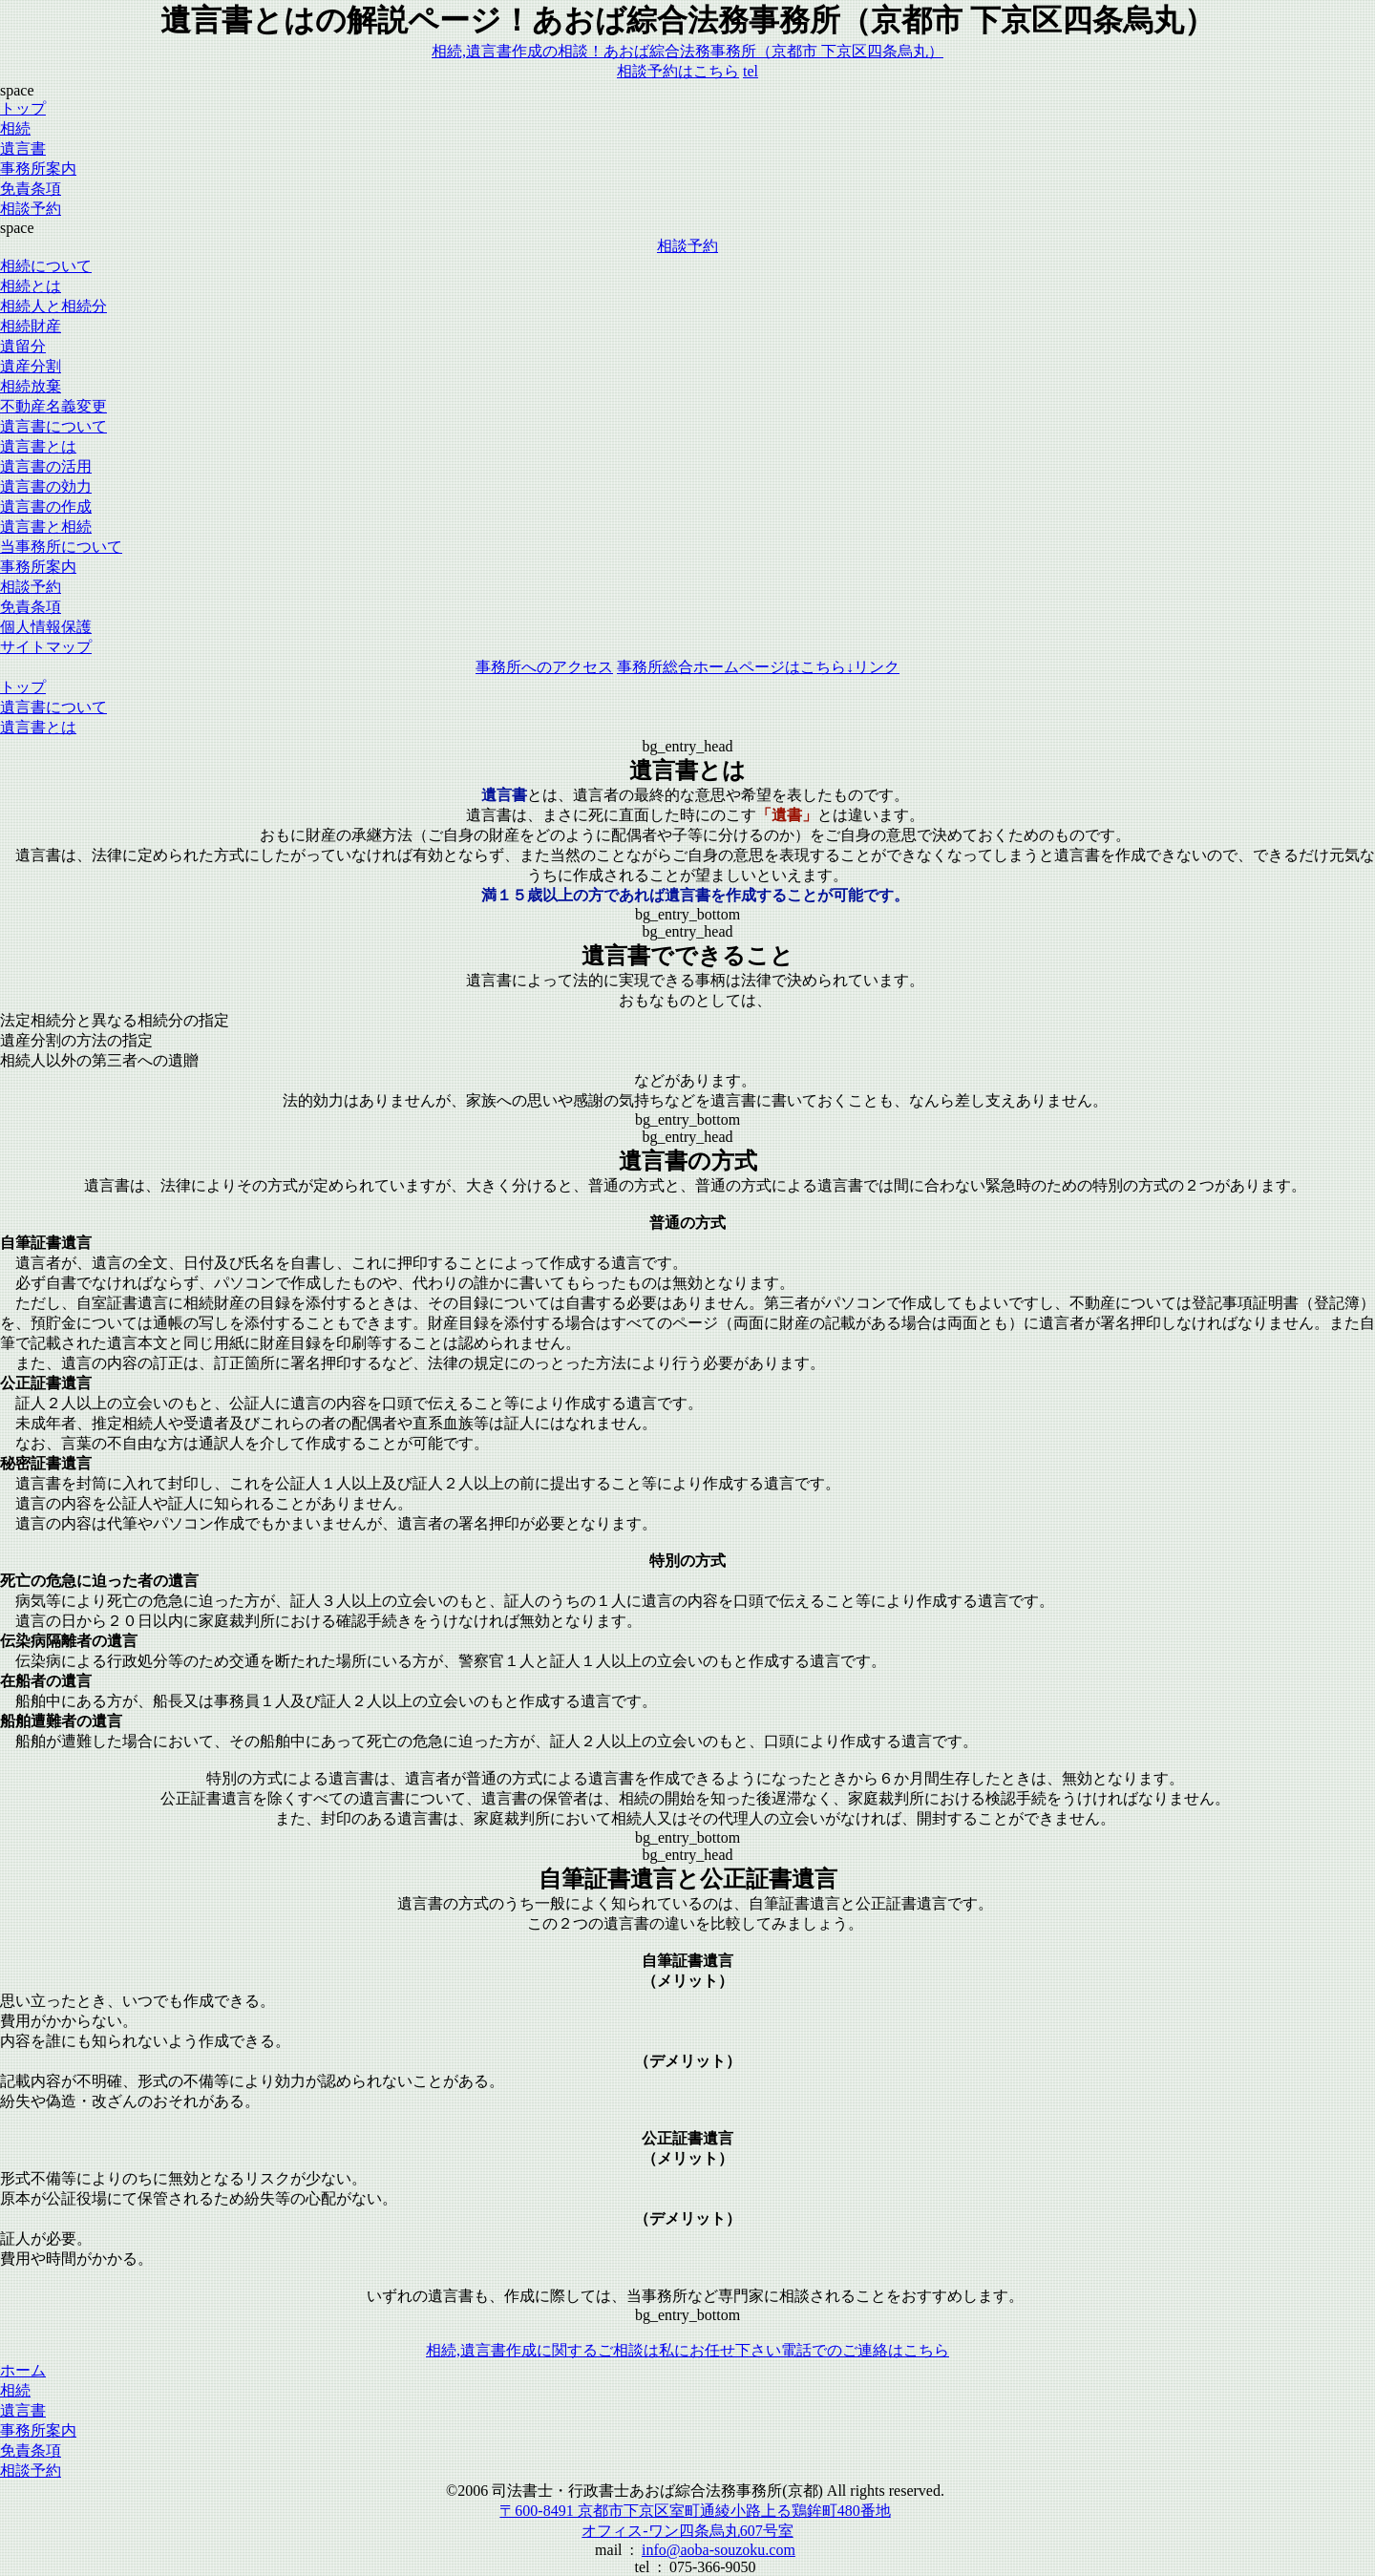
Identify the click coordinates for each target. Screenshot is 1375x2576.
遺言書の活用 (46, 466)
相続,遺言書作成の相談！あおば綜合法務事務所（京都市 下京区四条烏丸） (687, 51)
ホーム (23, 2370)
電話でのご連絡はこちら (865, 2350)
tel (750, 71)
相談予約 (687, 246)
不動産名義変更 (53, 406)
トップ (23, 108)
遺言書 (23, 148)
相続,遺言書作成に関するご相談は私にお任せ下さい (603, 2350)
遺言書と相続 (46, 526)
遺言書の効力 (46, 486)
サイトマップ (46, 647)
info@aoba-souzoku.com (718, 2550)
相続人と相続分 (53, 306)
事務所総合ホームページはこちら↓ (758, 667)
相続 (15, 128)
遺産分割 (30, 366)
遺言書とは (38, 446)
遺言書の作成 (46, 506)
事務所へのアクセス (544, 667)
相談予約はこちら (678, 71)
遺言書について (53, 426)
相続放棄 (30, 386)
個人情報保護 (46, 627)
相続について (46, 266)
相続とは (30, 286)
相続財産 (30, 326)
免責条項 (30, 2450)
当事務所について (61, 546)
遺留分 (23, 346)
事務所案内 (38, 168)
